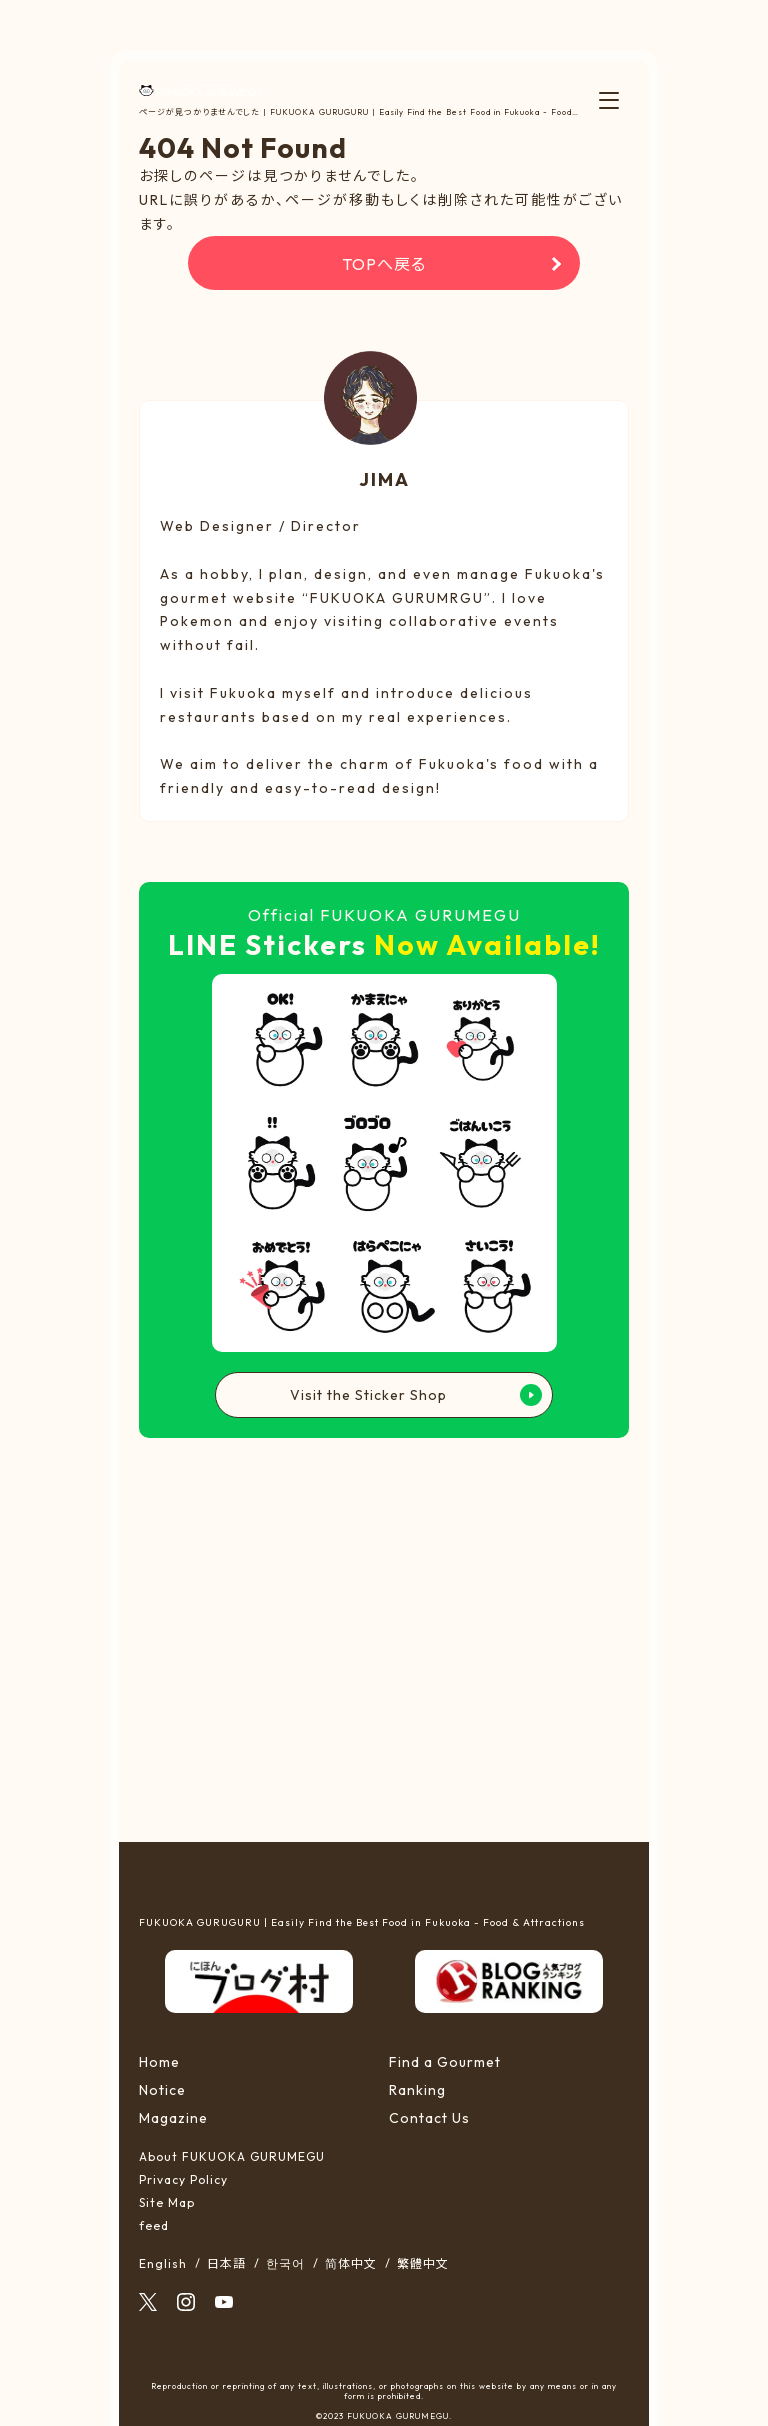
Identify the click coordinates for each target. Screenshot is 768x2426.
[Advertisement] (384, 1638)
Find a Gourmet (445, 2062)
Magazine (173, 2118)
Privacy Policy (183, 2179)
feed (154, 2225)
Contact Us (429, 2118)
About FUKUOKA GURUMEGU (232, 2156)
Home (159, 2062)
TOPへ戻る (384, 264)
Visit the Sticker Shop (368, 1395)
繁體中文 (423, 2263)
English (163, 2263)
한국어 (285, 2263)
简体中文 (351, 2263)
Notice (162, 2090)
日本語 (226, 2263)
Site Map (167, 2202)
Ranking (417, 2090)
